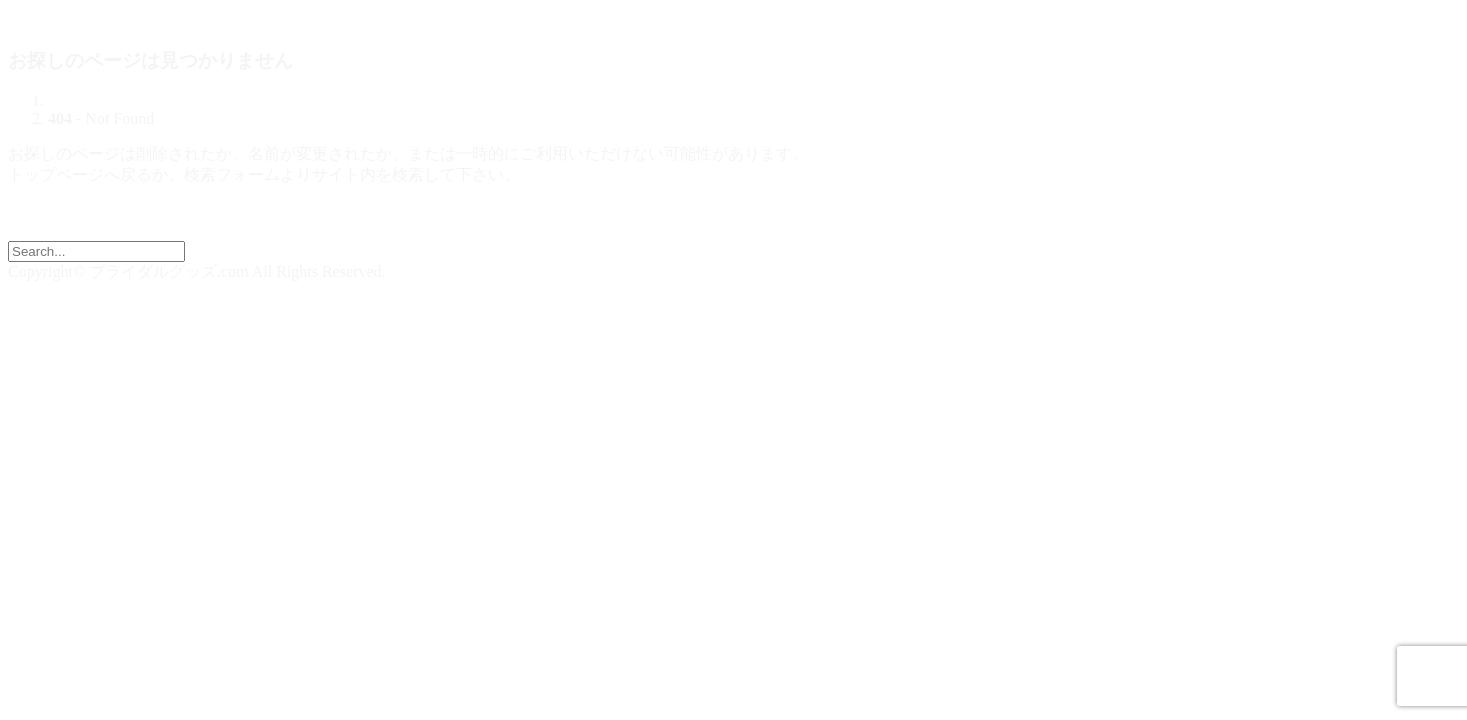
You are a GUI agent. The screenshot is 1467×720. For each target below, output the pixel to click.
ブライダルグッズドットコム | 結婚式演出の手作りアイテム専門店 (245, 17)
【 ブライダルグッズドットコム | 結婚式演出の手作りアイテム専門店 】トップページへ (321, 229)
